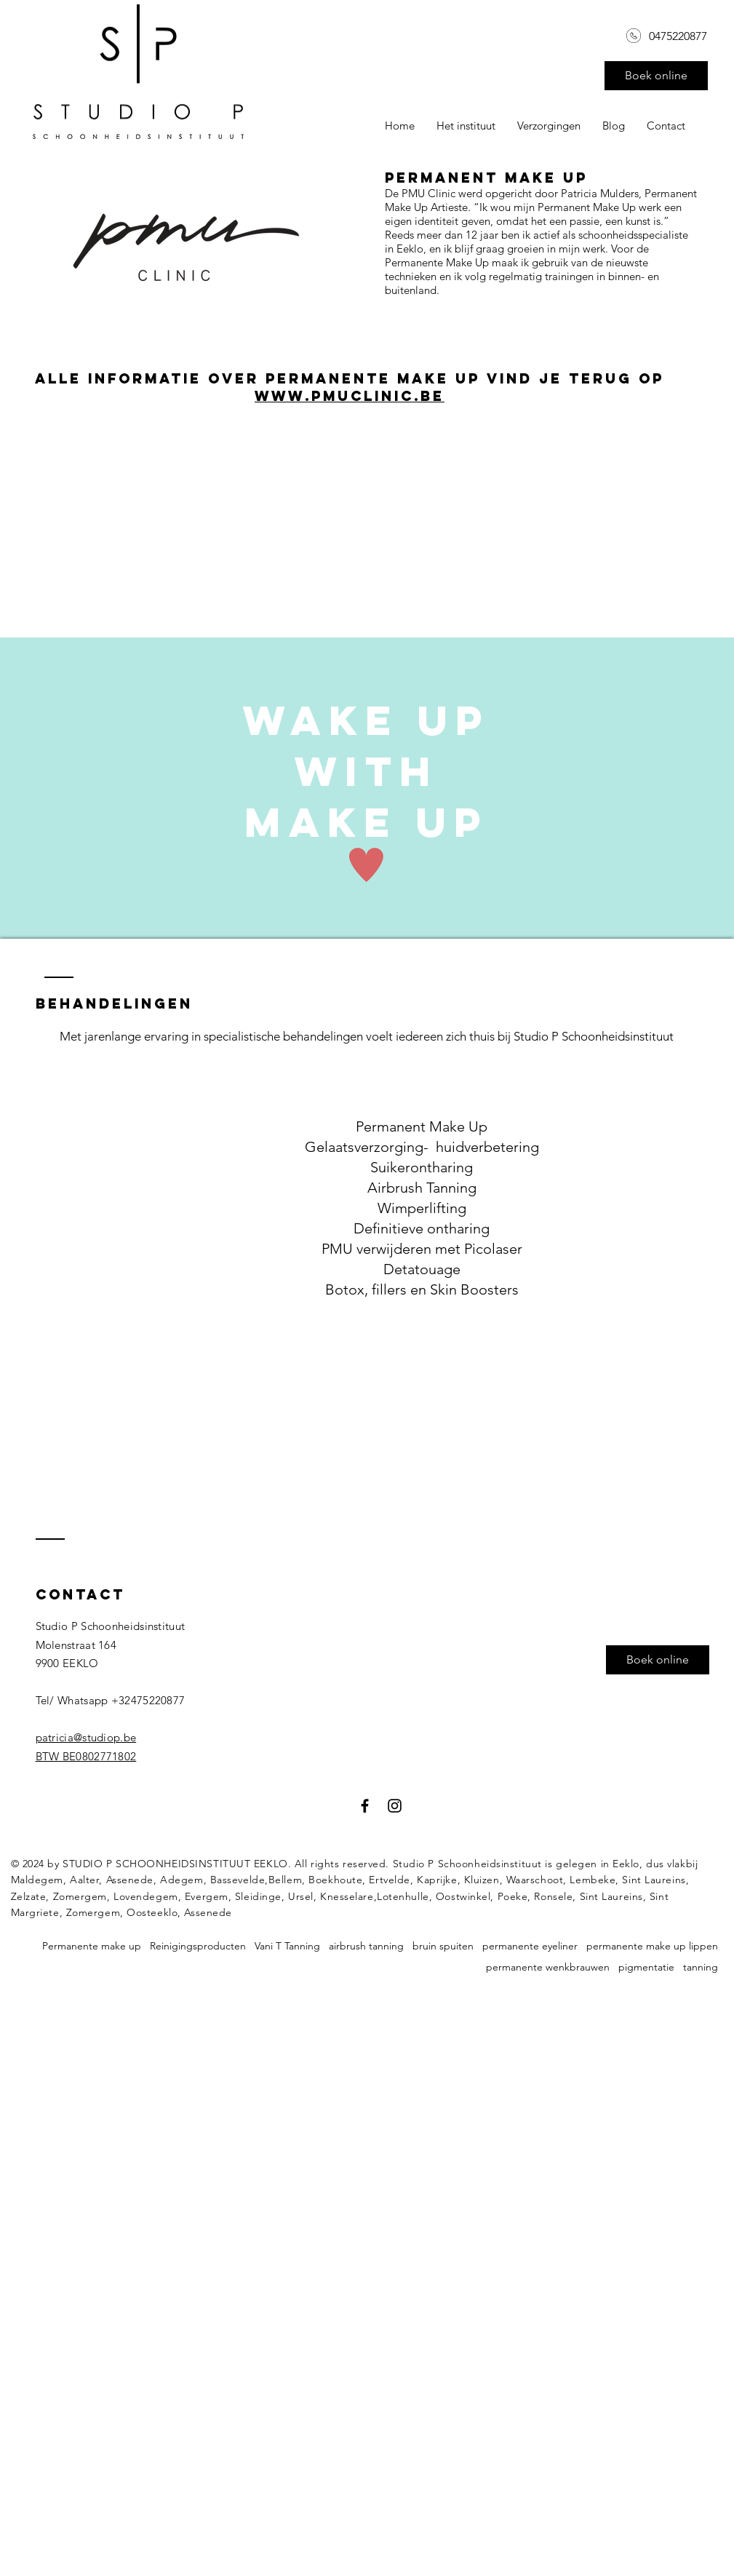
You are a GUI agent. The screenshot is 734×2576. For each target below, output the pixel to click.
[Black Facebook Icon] (365, 1806)
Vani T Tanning (287, 1946)
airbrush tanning (366, 1946)
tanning (700, 1967)
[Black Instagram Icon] (395, 1806)
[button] (548, 126)
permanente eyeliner (530, 1946)
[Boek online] (656, 75)
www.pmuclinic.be (349, 396)
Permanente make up (91, 1946)
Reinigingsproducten (198, 1946)
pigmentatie (646, 1967)
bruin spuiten (443, 1946)
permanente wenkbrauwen (548, 1967)
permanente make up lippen (652, 1946)
